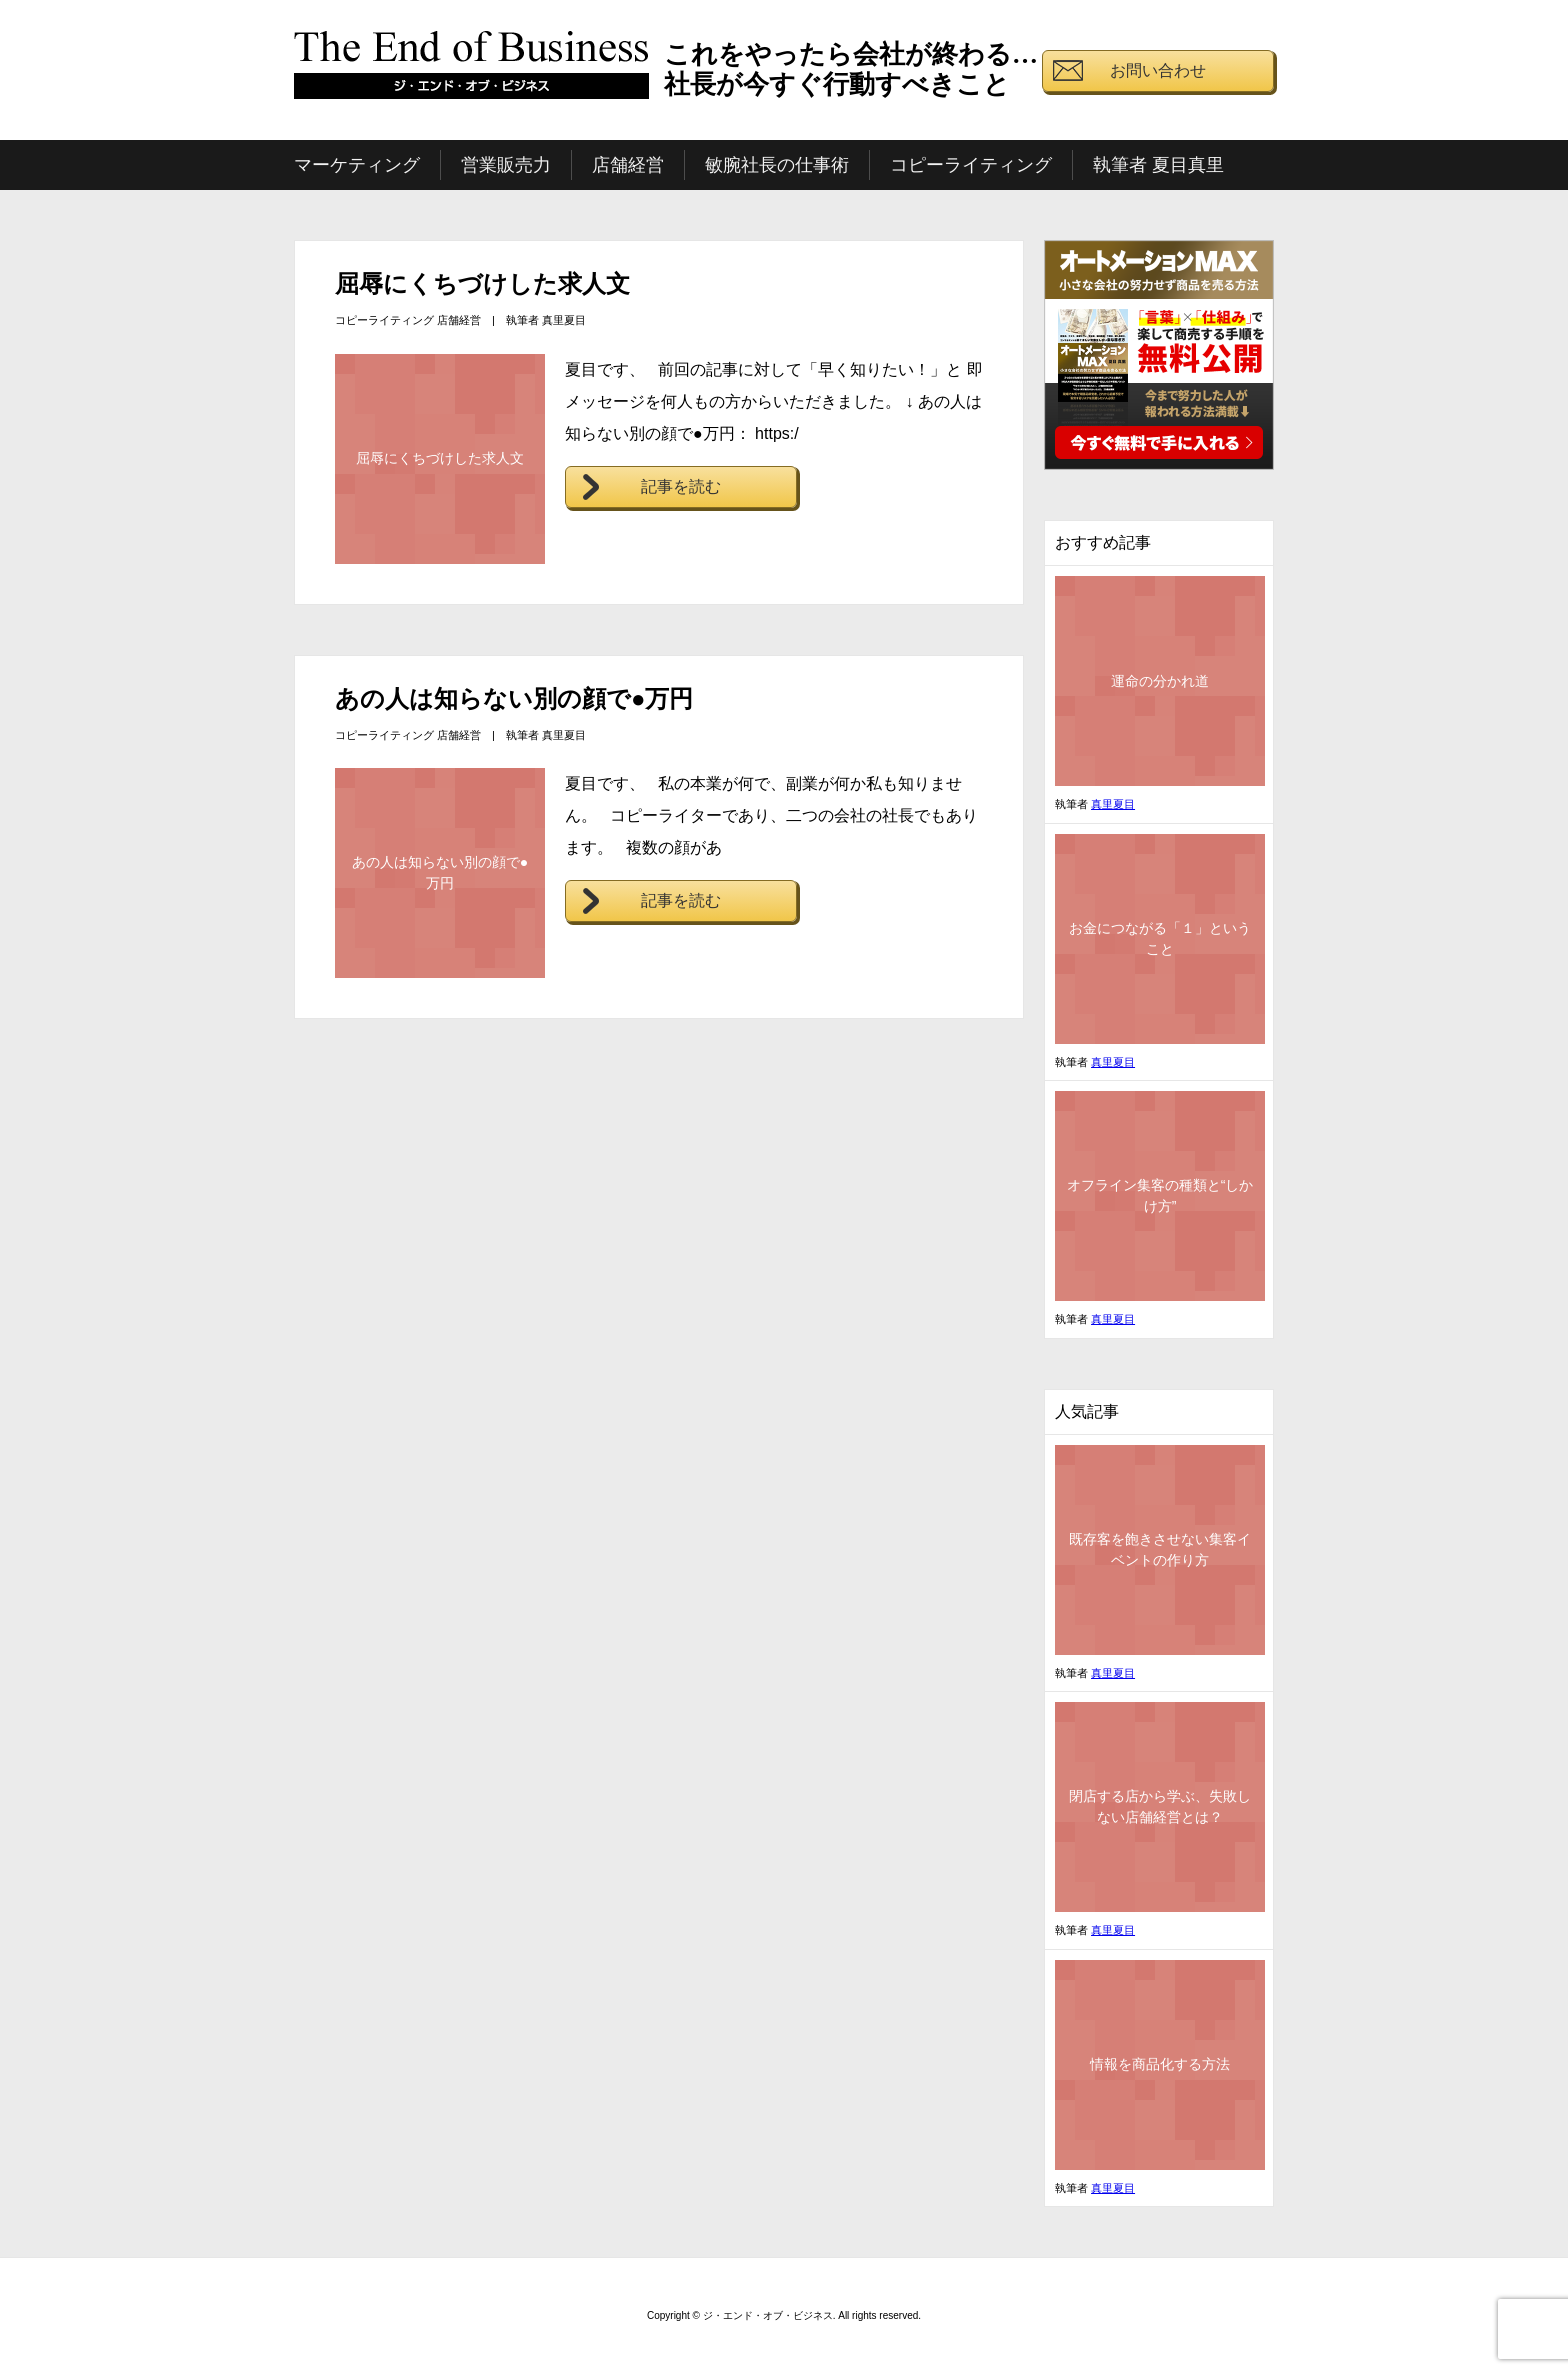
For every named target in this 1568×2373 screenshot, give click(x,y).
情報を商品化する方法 (1160, 2064)
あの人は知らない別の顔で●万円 (514, 698)
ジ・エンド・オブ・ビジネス (472, 73)
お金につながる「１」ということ (1160, 938)
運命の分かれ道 (1160, 681)
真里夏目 (564, 320)
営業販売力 (506, 165)
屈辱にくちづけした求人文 (482, 283)
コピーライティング (971, 165)
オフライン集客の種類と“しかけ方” (1160, 1195)
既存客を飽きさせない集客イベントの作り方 (1160, 1549)
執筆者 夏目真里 (1158, 165)
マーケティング (357, 165)
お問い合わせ (1158, 70)
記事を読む (681, 486)
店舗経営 (628, 165)
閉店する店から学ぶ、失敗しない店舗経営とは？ (1160, 1806)
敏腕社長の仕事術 (777, 165)
